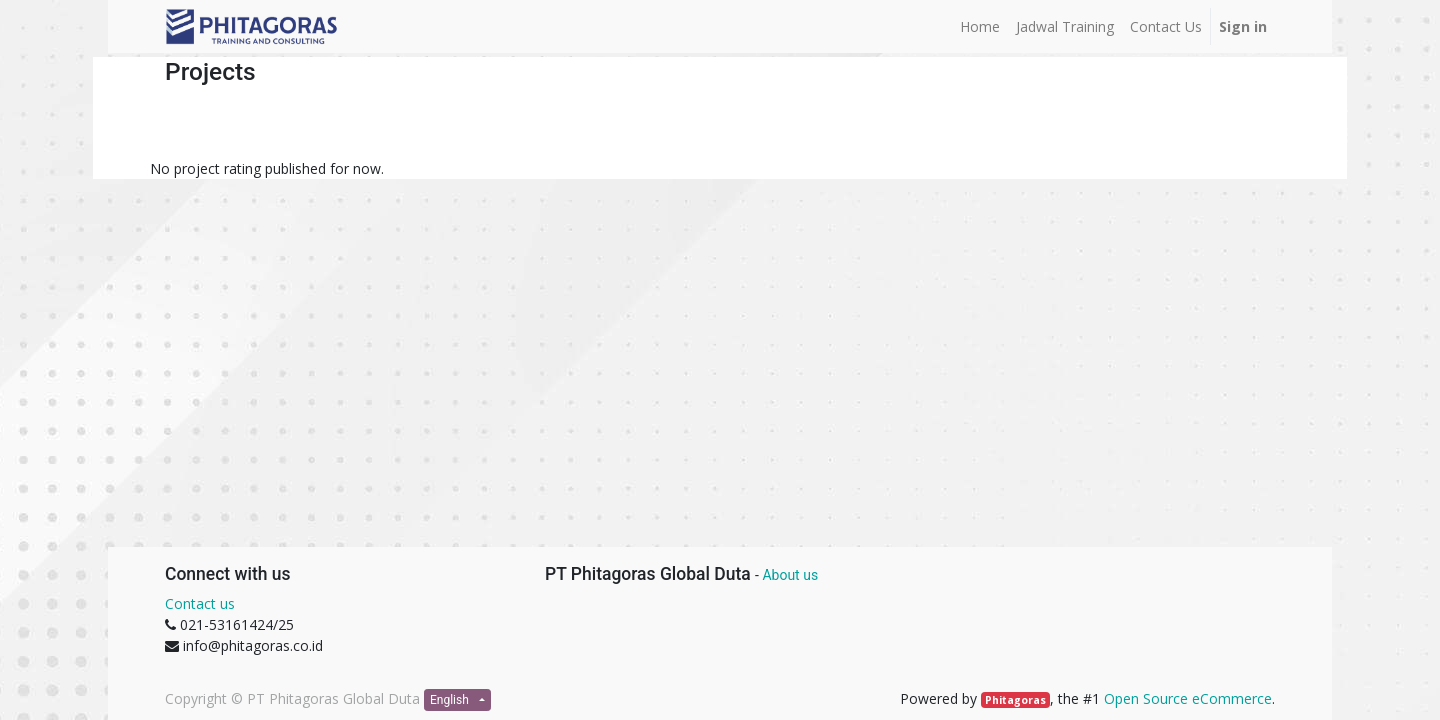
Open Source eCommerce (1188, 698)
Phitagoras (1015, 700)
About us (790, 575)
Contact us (200, 603)
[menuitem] (980, 26)
